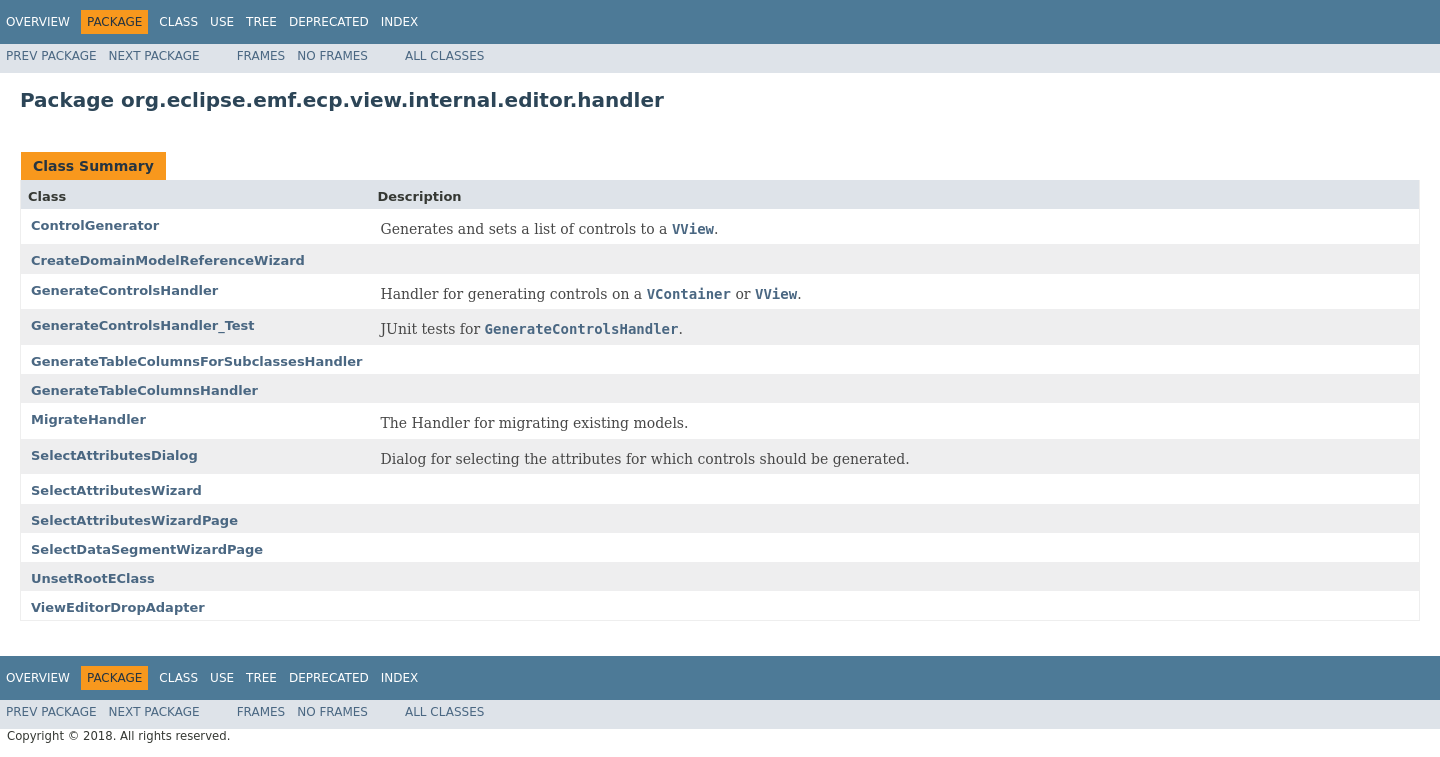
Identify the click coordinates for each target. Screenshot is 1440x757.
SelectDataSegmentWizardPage (147, 549)
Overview (38, 22)
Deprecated (329, 22)
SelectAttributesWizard (116, 490)
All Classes (444, 56)
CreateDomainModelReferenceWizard (168, 260)
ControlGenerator (95, 225)
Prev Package (51, 56)
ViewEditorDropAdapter (118, 607)
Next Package (154, 56)
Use (222, 22)
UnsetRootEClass (93, 578)
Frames (261, 56)
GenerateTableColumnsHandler (144, 390)
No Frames (332, 56)
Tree (261, 22)
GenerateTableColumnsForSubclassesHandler (197, 361)
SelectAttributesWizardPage (134, 520)
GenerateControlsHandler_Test (143, 325)
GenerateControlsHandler (124, 290)
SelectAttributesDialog (114, 455)
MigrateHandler (88, 419)
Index (400, 22)
